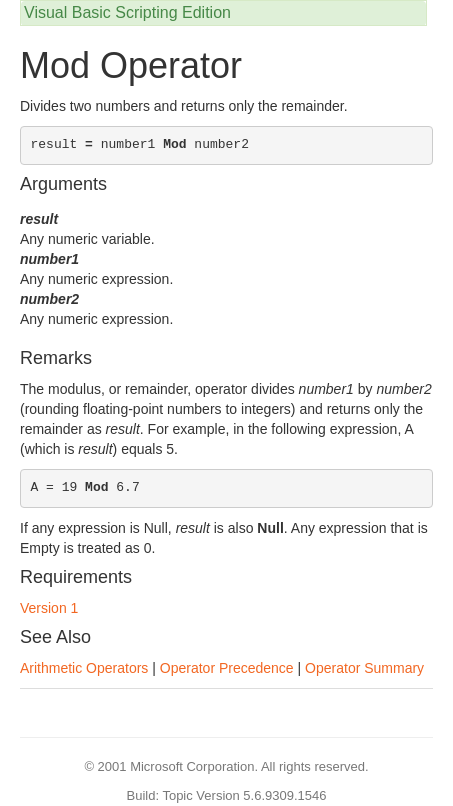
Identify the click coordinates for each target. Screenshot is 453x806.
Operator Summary (364, 668)
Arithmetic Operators (84, 668)
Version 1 (49, 608)
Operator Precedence (227, 668)
